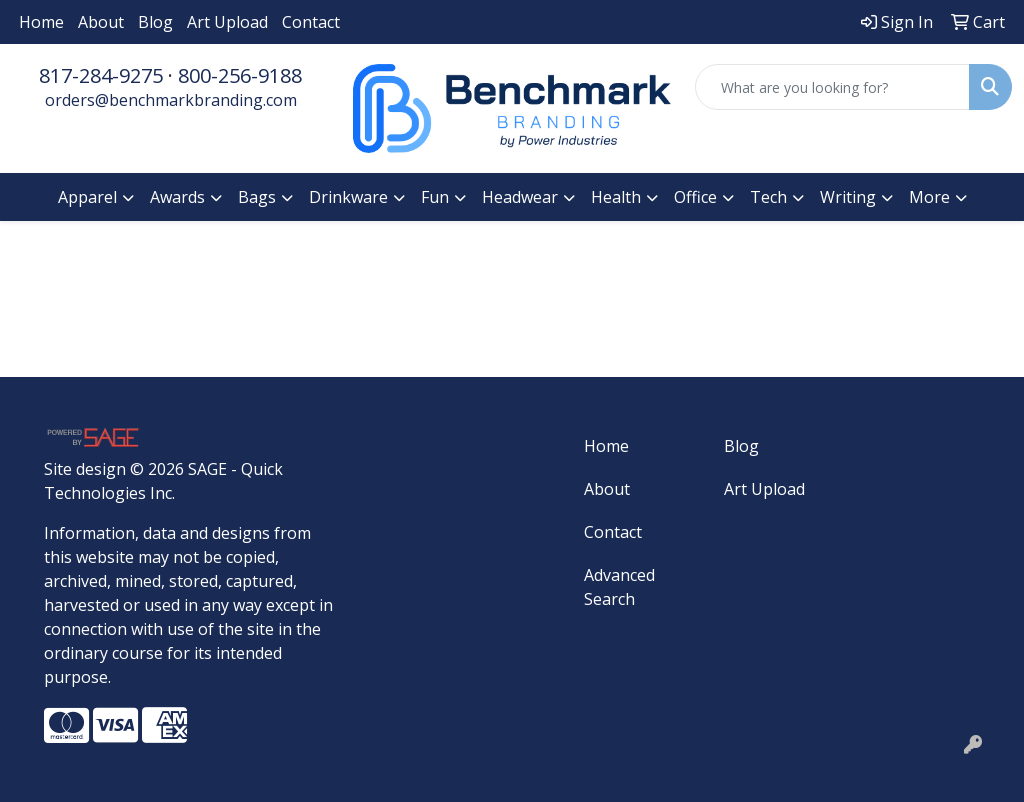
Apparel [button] (87, 197)
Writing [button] (848, 197)
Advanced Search (619, 587)
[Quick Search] (832, 87)
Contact (311, 22)
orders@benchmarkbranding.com (171, 100)
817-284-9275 (101, 75)
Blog (155, 22)
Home (41, 22)
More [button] (929, 197)
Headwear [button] (520, 197)
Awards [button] (177, 197)
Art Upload (227, 22)
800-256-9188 (240, 75)
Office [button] (695, 197)
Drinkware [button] (348, 197)
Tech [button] (768, 197)
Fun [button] (435, 197)
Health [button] (616, 197)
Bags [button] (257, 197)
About (101, 22)
